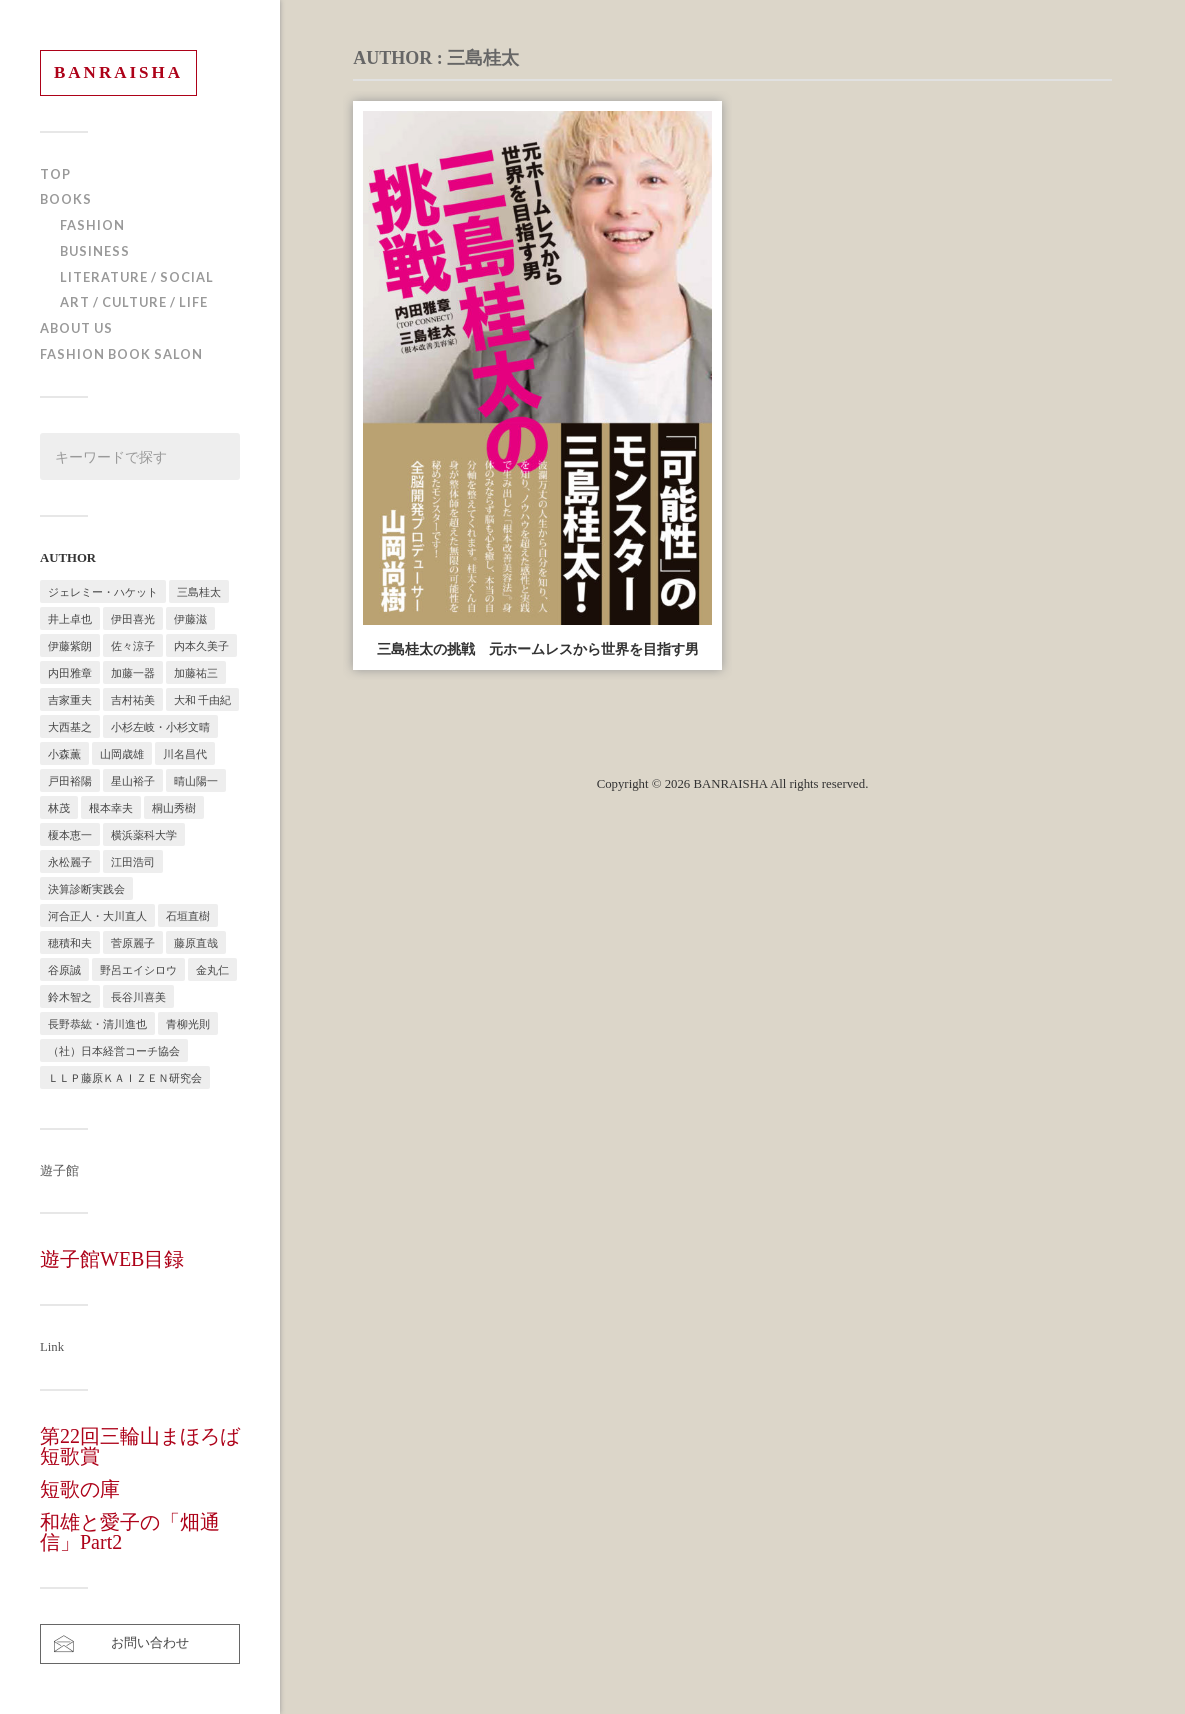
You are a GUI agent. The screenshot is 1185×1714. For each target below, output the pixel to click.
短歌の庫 (80, 1489)
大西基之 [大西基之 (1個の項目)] (70, 726)
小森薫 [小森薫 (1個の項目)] (64, 753)
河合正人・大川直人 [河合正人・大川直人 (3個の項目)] (97, 915)
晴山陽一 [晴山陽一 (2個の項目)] (196, 780)
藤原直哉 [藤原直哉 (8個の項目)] (196, 942)
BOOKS (66, 199)
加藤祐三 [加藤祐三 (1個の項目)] (196, 672)
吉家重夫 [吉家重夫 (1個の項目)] (70, 699)
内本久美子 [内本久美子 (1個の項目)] (201, 645)
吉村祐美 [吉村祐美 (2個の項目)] (133, 699)
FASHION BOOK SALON (121, 354)
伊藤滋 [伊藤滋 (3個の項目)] (190, 618)
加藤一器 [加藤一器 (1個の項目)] (133, 672)
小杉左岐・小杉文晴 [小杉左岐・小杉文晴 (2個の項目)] (160, 726)
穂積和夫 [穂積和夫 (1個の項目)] (70, 942)
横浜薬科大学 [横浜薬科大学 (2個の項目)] (144, 834)
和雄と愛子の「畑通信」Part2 (130, 1532)
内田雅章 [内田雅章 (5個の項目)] (70, 672)
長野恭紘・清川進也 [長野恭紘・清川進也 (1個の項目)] (97, 1023)
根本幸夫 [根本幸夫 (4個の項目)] (111, 807)
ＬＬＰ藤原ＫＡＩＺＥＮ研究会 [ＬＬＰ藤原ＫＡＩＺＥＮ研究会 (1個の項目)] (125, 1077)
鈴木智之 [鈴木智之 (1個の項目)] (70, 996)
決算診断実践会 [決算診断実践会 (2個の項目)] (86, 888)
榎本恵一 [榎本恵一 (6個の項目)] (70, 834)
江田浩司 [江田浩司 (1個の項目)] (133, 861)
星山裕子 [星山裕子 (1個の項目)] (133, 780)
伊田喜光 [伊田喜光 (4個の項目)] (133, 618)
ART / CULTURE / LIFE (134, 302)
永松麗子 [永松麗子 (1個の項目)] (70, 861)
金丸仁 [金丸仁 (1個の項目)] (212, 969)
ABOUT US (76, 328)
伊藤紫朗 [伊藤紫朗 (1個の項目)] (70, 645)
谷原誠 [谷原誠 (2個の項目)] (64, 969)
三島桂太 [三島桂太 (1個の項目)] (199, 591)
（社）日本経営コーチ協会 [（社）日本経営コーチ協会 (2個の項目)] (114, 1050)
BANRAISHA (118, 72)
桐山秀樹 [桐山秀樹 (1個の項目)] (174, 807)
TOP (55, 174)
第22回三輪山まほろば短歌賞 (140, 1446)
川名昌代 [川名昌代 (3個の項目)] (185, 753)
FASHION (92, 225)
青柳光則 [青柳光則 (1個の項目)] (188, 1023)
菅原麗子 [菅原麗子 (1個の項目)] (133, 942)
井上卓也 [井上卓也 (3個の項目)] (70, 618)
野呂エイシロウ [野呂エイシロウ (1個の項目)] (138, 969)
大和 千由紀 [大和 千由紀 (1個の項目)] (202, 699)
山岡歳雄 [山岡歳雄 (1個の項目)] (122, 753)
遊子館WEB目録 (112, 1259)
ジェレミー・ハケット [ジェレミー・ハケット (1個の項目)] (103, 591)
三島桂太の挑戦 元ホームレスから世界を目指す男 (538, 649)
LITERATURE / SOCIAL (137, 277)
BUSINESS (95, 251)
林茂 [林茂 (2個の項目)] (59, 807)
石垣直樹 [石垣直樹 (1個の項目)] (188, 915)
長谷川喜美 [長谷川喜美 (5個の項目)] (138, 996)
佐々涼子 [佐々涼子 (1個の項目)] (133, 645)
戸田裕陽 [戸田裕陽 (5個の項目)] (70, 780)
